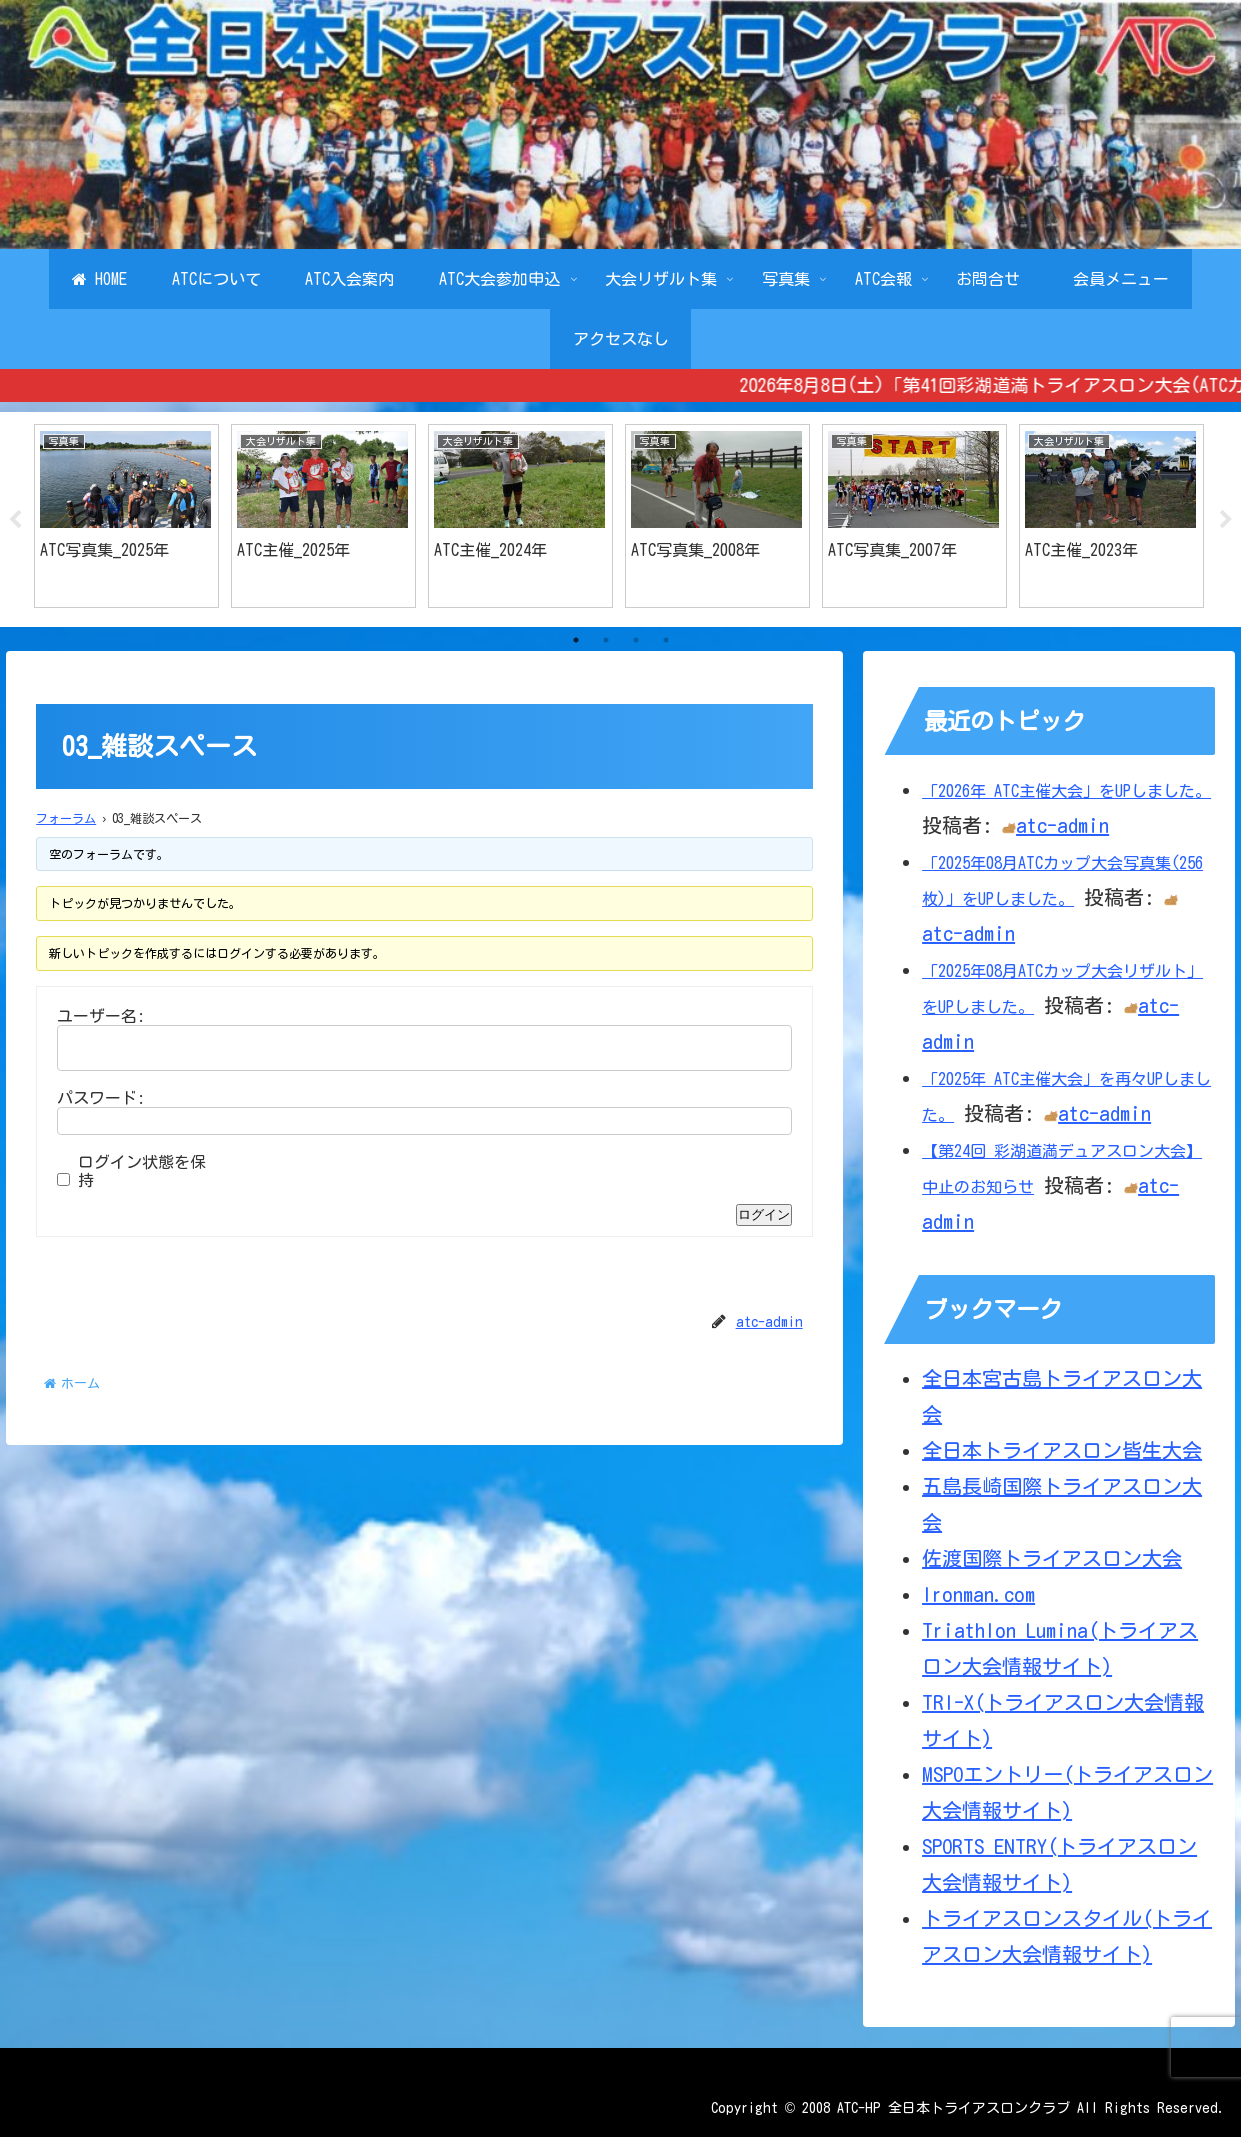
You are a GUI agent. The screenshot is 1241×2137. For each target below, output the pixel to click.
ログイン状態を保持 (142, 1172)
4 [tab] (666, 641)
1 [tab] (576, 641)
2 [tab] (606, 641)
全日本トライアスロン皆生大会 (1062, 1450)
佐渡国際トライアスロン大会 (1052, 1558)
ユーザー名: (101, 1017)
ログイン (764, 1215)
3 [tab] (636, 641)
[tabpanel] (126, 516)
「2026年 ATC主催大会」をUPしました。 (1066, 792)
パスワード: (101, 1099)
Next (1226, 520)
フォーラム (66, 818)
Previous (15, 520)
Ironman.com (978, 1594)
